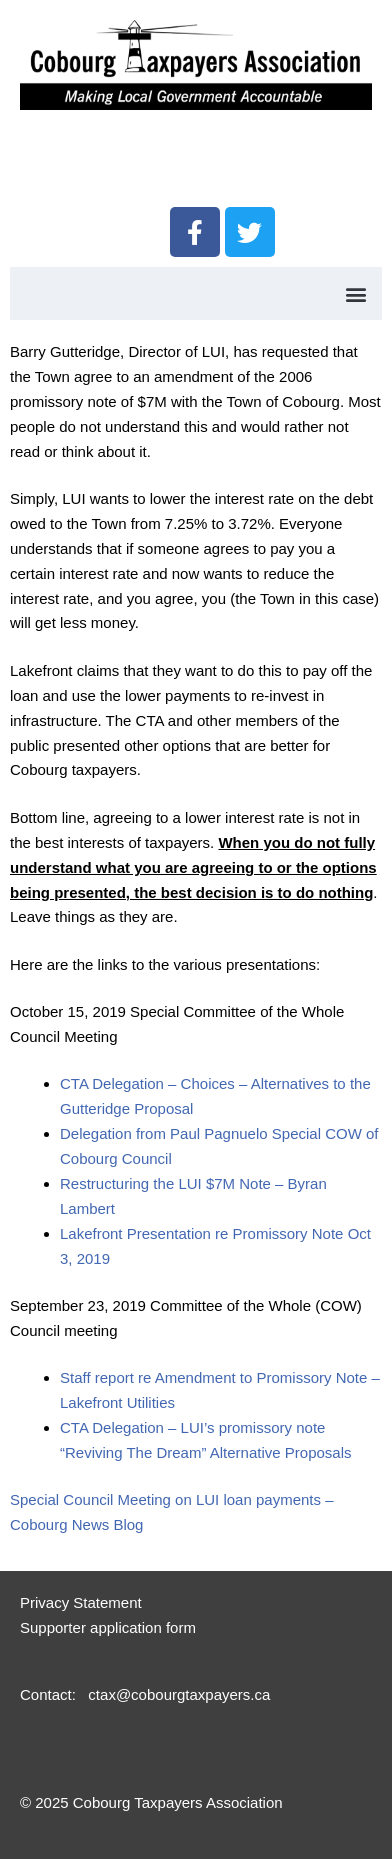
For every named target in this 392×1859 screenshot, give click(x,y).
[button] (355, 293)
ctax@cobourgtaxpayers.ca (177, 1694)
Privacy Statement (81, 1602)
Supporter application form (108, 1627)
